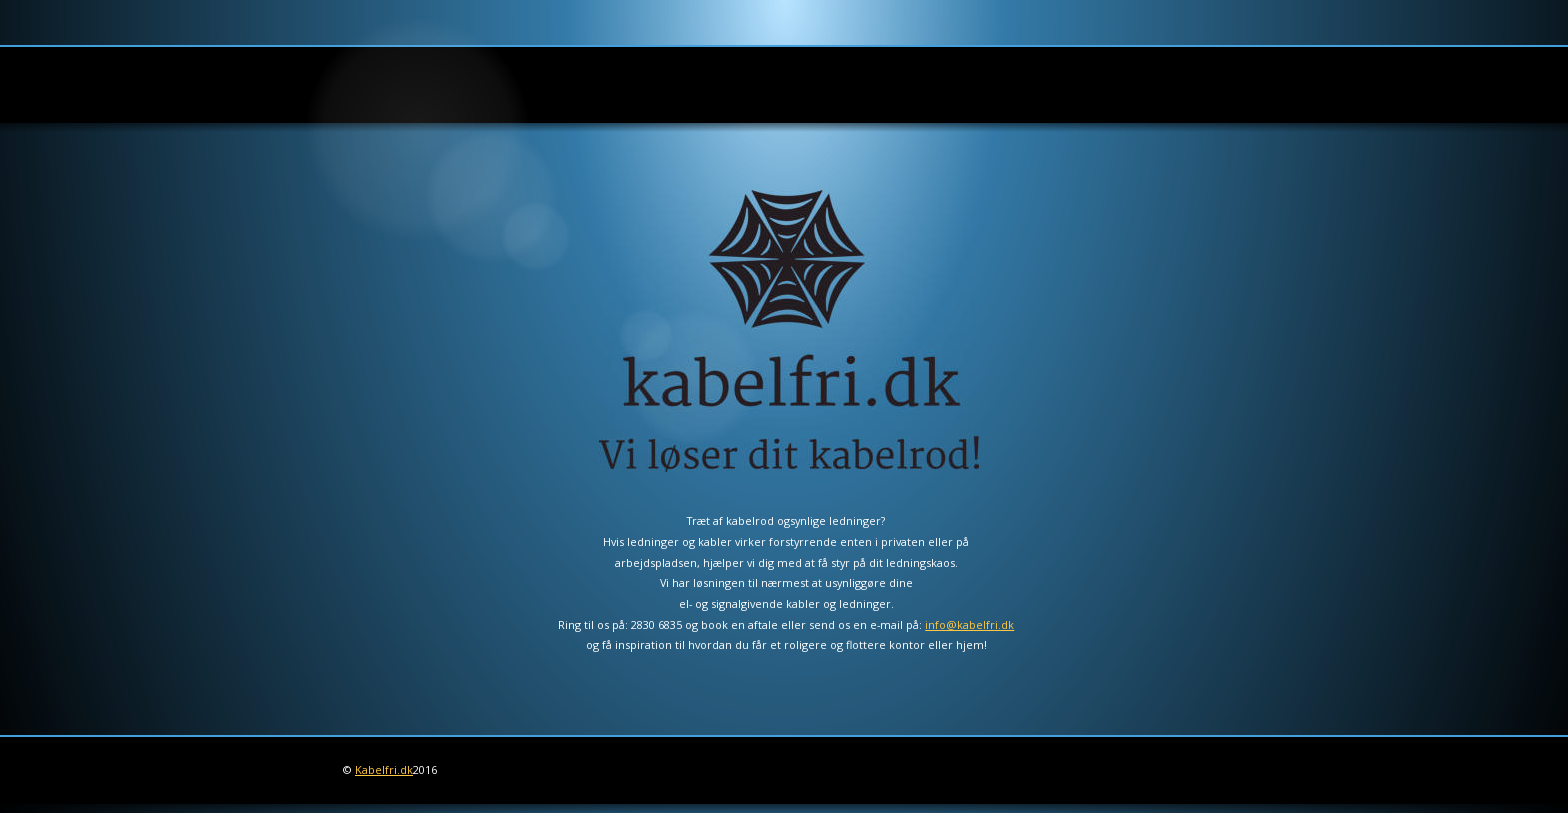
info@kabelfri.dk (969, 624)
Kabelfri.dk (384, 769)
